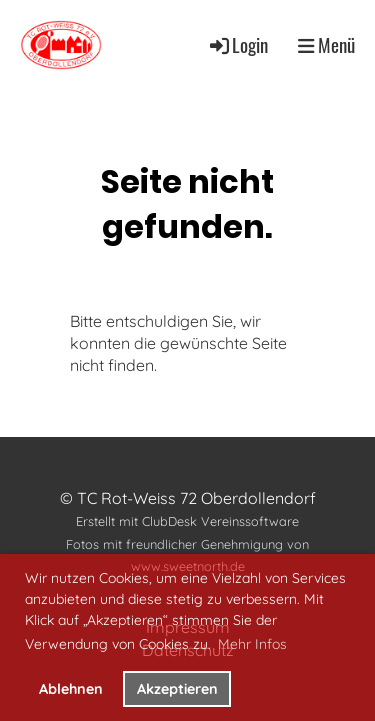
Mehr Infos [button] (252, 644)
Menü (326, 45)
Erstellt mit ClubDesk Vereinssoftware (187, 521)
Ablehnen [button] (71, 689)
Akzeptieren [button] (177, 689)
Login (237, 44)
